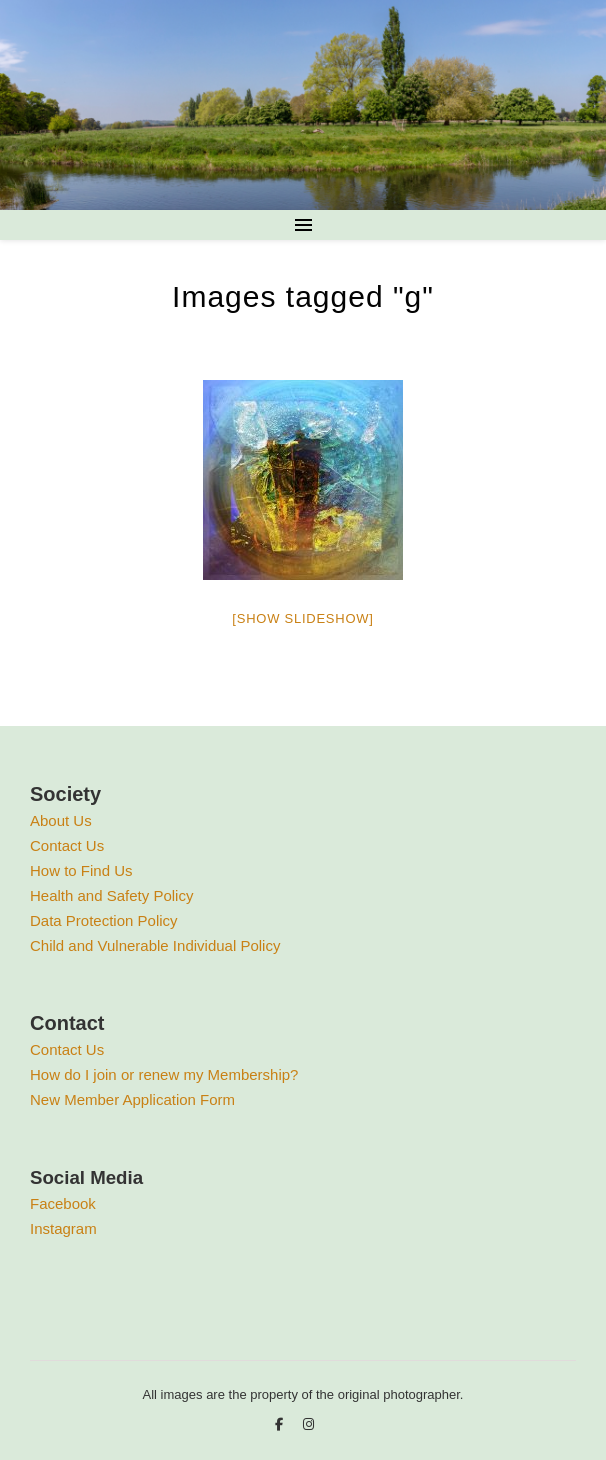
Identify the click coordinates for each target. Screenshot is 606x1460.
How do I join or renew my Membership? (164, 1074)
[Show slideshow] (302, 618)
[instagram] (308, 1424)
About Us (61, 820)
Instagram (63, 1228)
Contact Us (67, 845)
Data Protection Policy (104, 920)
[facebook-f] (281, 1424)
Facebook (63, 1203)
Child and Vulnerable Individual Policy (155, 945)
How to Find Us (81, 870)
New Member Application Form (132, 1099)
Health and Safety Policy (111, 895)
